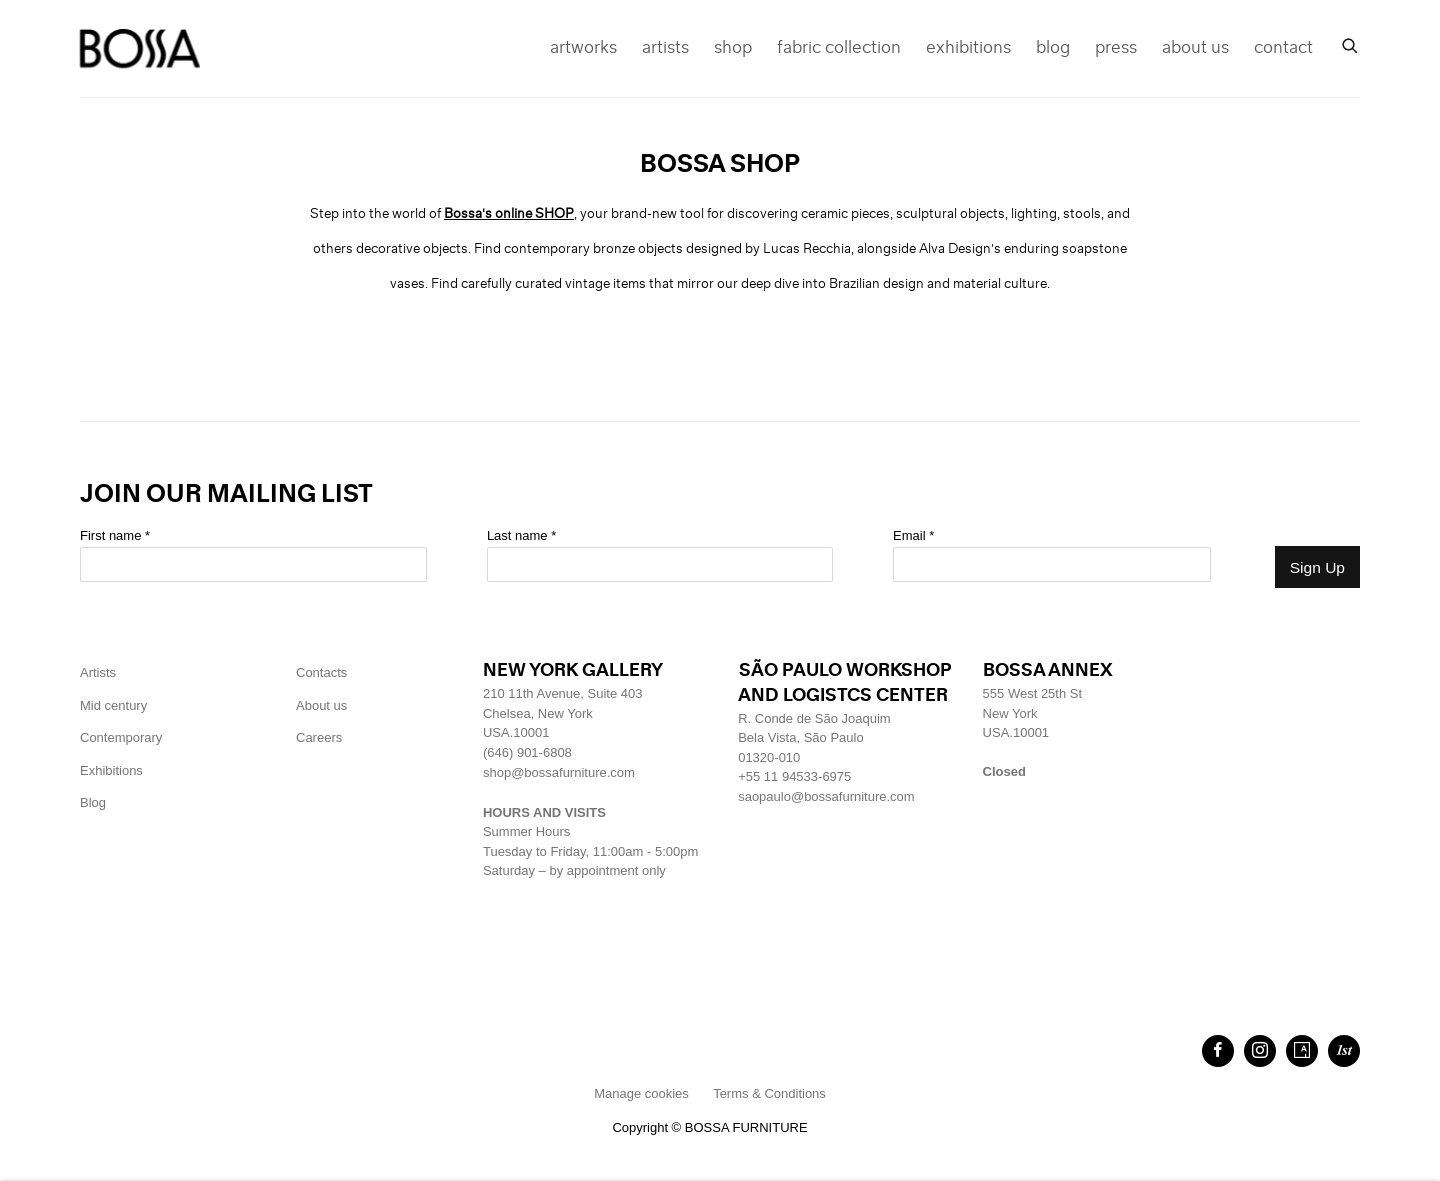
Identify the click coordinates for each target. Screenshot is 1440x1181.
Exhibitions (111, 770)
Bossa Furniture (140, 48)
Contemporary (121, 737)
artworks (583, 48)
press (1116, 48)
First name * (115, 535)
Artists (98, 672)
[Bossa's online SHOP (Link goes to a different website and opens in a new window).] (509, 214)
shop (733, 48)
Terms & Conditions (769, 1093)
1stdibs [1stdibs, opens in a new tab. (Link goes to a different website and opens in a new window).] (1344, 1051)
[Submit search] (1351, 43)
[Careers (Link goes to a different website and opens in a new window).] (319, 737)
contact (1283, 48)
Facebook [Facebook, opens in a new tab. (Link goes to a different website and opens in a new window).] (1218, 1051)
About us (321, 705)
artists (665, 48)
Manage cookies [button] (641, 1093)
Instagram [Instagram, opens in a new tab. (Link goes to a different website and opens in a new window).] (1260, 1051)
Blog (93, 802)
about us (1195, 48)
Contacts (321, 672)
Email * (913, 535)
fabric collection (839, 48)
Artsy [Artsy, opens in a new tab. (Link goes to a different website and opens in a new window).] (1302, 1051)
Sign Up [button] (1317, 567)
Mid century (113, 705)
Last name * (521, 535)
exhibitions (968, 48)
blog (1053, 48)
